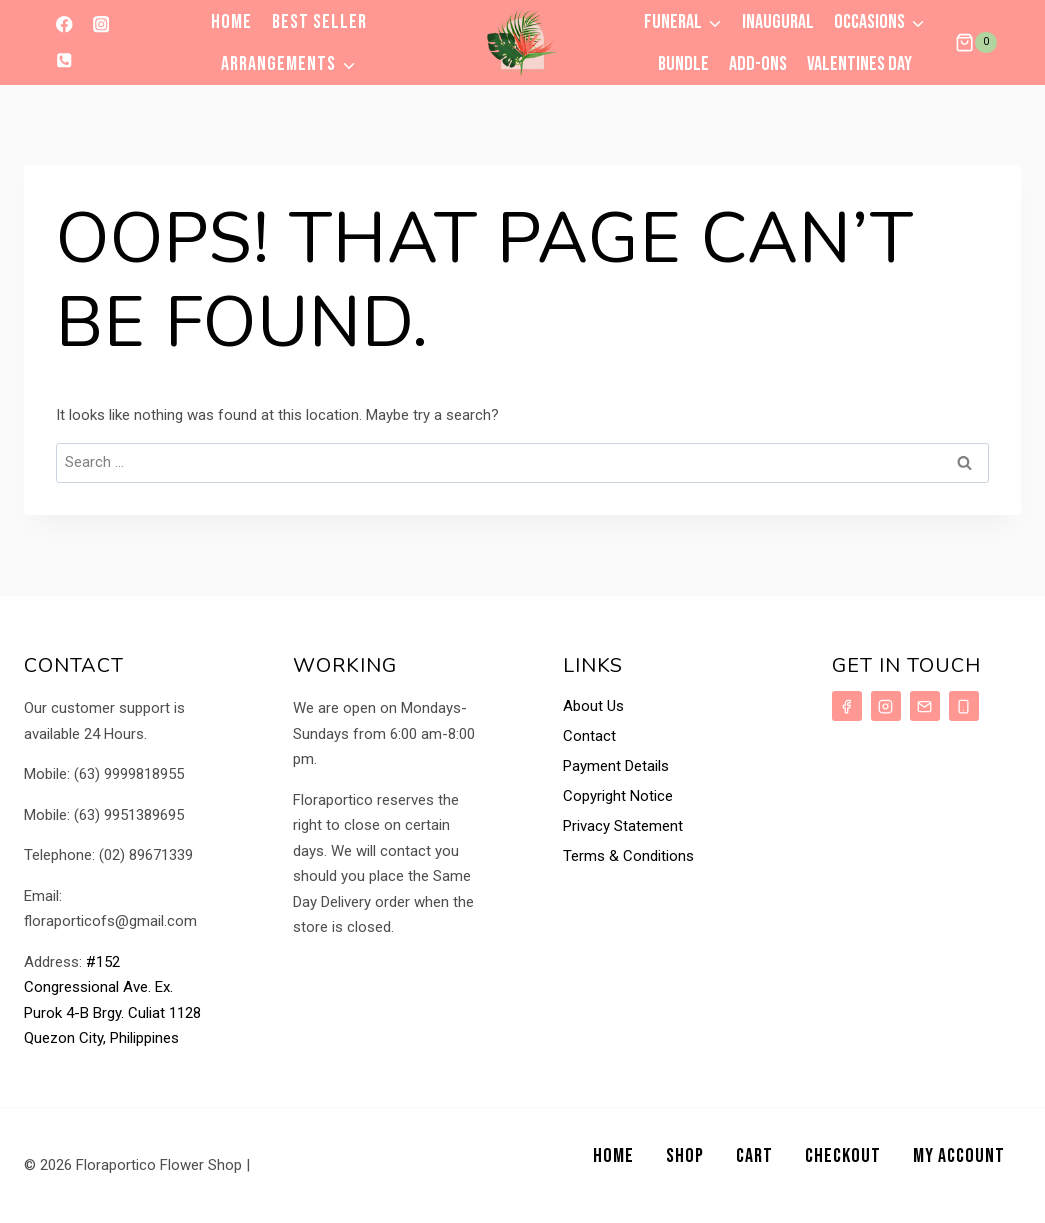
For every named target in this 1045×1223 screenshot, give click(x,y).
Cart (754, 1156)
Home (231, 22)
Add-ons (758, 64)
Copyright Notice (618, 796)
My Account (959, 1156)
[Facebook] (64, 24)
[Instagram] (100, 24)
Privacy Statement (623, 826)
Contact (589, 736)
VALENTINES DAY (859, 64)
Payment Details (616, 766)
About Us (593, 706)
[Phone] (64, 60)
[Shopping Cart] (976, 42)
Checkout (843, 1156)
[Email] (925, 706)
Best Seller (319, 22)
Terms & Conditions (628, 856)
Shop (685, 1156)
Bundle (683, 64)
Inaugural (778, 22)
